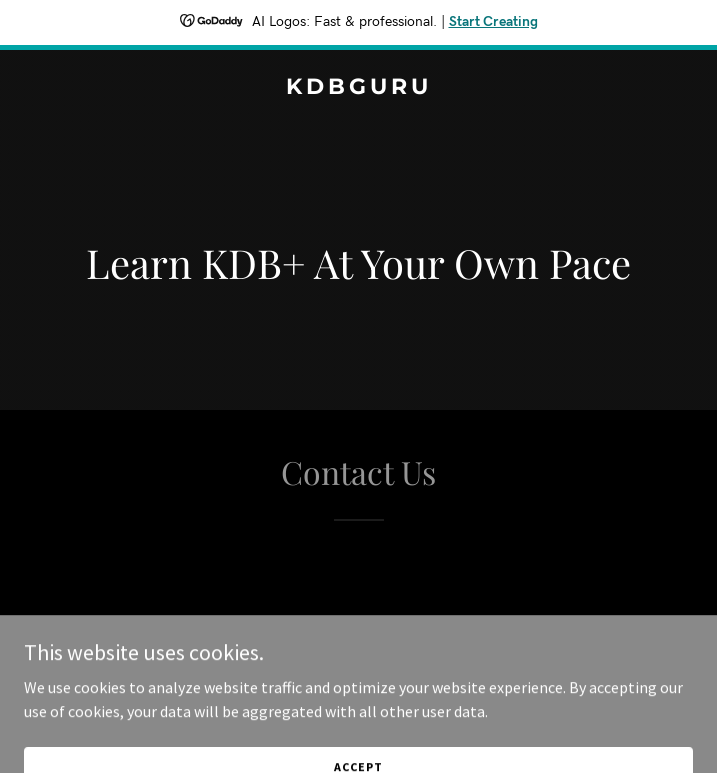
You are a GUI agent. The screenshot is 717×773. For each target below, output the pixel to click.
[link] (358, 88)
